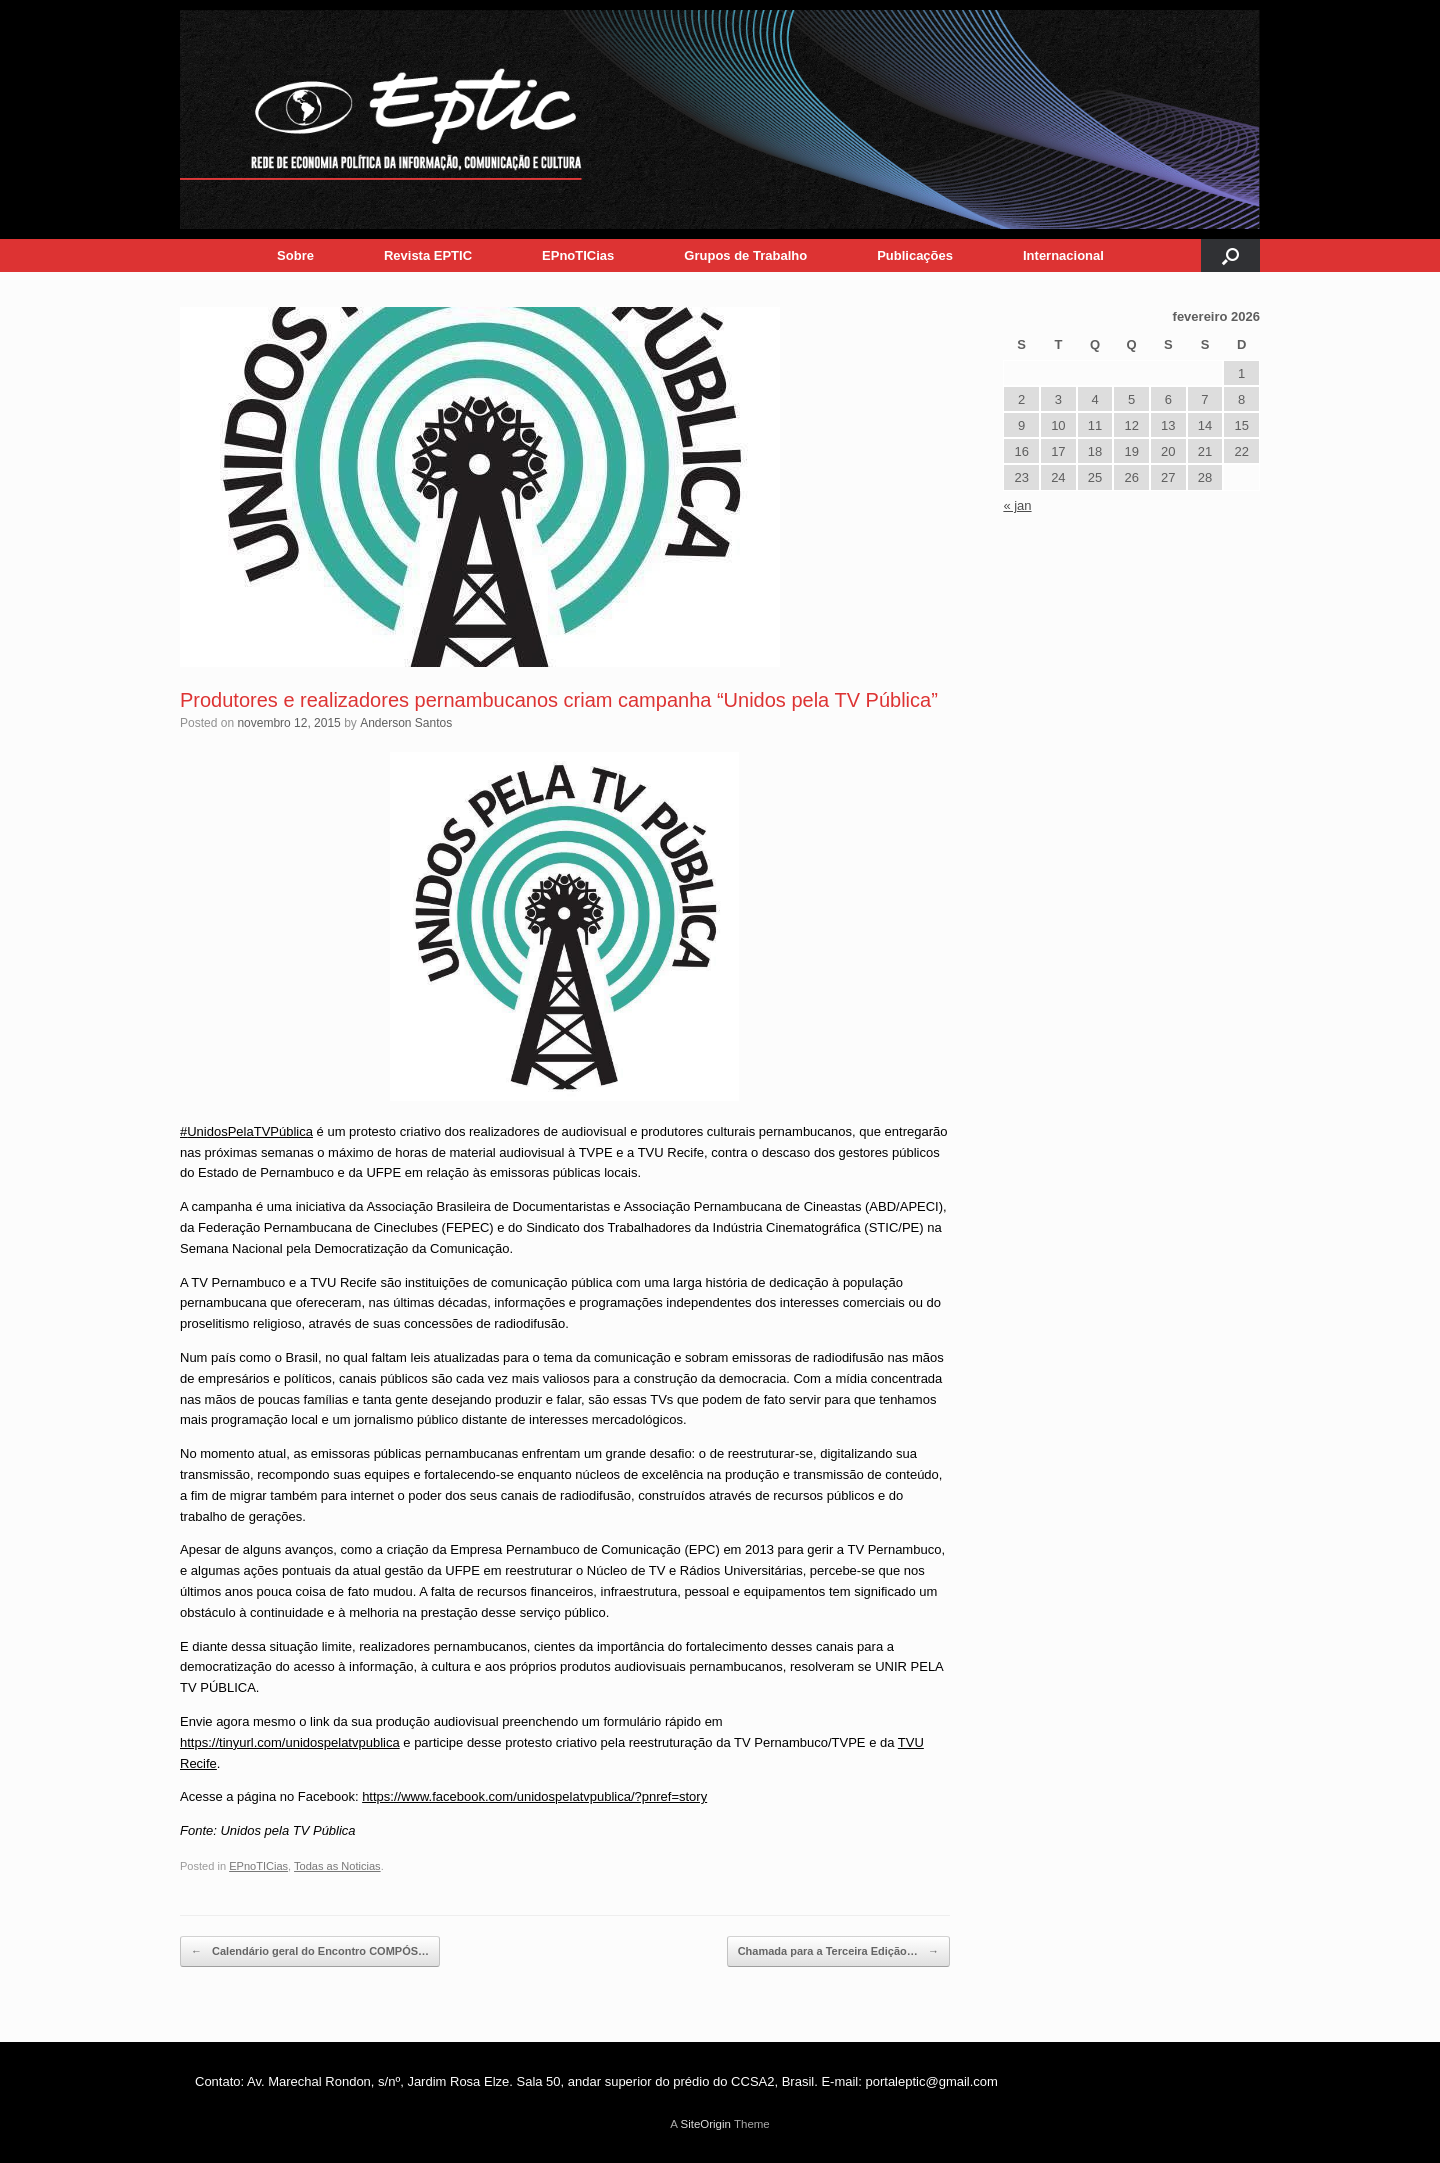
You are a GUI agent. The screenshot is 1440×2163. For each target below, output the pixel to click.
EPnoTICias (578, 255)
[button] (1230, 255)
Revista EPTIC (428, 255)
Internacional (1063, 255)
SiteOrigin (705, 2124)
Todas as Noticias (337, 1866)
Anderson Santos (406, 723)
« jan (1017, 505)
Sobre (295, 255)
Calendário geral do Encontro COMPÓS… (310, 1951)
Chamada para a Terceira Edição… (838, 1951)
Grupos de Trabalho (745, 255)
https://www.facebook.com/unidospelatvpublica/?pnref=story (534, 1796)
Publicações (915, 255)
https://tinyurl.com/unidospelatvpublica (290, 1742)
